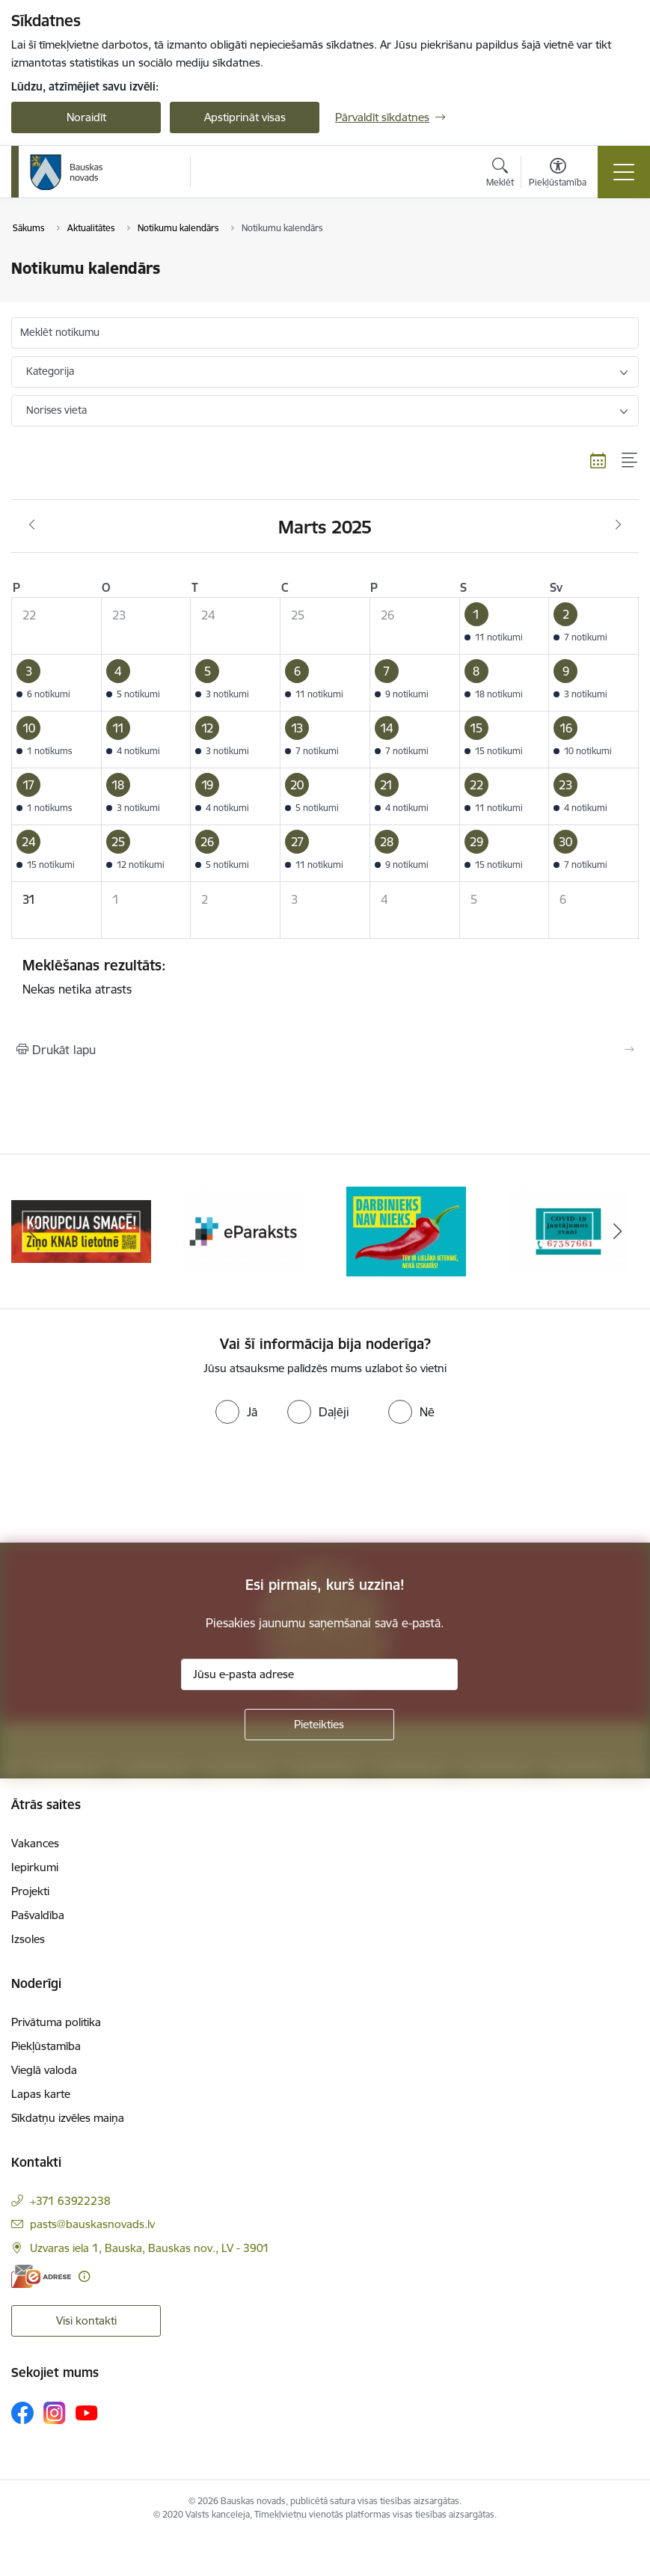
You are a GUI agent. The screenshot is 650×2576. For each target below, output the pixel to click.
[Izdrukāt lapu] (325, 1049)
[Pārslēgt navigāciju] (624, 172)
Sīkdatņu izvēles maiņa (67, 2118)
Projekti (30, 1891)
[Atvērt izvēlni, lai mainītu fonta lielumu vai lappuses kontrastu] (557, 174)
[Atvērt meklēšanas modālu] (500, 174)
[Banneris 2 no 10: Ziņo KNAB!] (243, 1230)
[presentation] (125, 1486)
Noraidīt (86, 117)
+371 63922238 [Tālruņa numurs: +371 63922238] (70, 2201)
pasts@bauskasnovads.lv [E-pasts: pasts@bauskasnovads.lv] (92, 2224)
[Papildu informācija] (84, 2276)
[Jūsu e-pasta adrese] (319, 1674)
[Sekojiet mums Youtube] (87, 2412)
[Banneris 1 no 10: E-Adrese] (81, 1230)
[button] (504, 626)
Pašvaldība (37, 1915)
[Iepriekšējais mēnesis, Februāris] (31, 525)
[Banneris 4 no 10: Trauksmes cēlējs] (568, 1230)
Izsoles (28, 1939)
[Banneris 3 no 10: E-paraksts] (406, 1230)
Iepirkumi (34, 1867)
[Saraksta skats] (630, 460)
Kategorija (50, 371)
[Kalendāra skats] (598, 460)
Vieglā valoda (44, 2070)
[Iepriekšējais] (32, 1231)
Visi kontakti (86, 2320)
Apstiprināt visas (245, 117)
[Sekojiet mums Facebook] (22, 2413)
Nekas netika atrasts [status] (325, 976)
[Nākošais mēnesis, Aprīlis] (618, 525)
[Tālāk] (617, 1231)
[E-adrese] (41, 2276)
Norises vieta (56, 410)
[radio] (236, 1412)
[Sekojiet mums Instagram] (54, 2412)
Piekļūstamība (46, 2046)
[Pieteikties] (319, 1724)
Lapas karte (40, 2094)
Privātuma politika (56, 2022)
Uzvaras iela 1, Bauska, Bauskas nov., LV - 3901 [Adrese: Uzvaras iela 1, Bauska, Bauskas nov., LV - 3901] (149, 2248)
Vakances (35, 1843)
